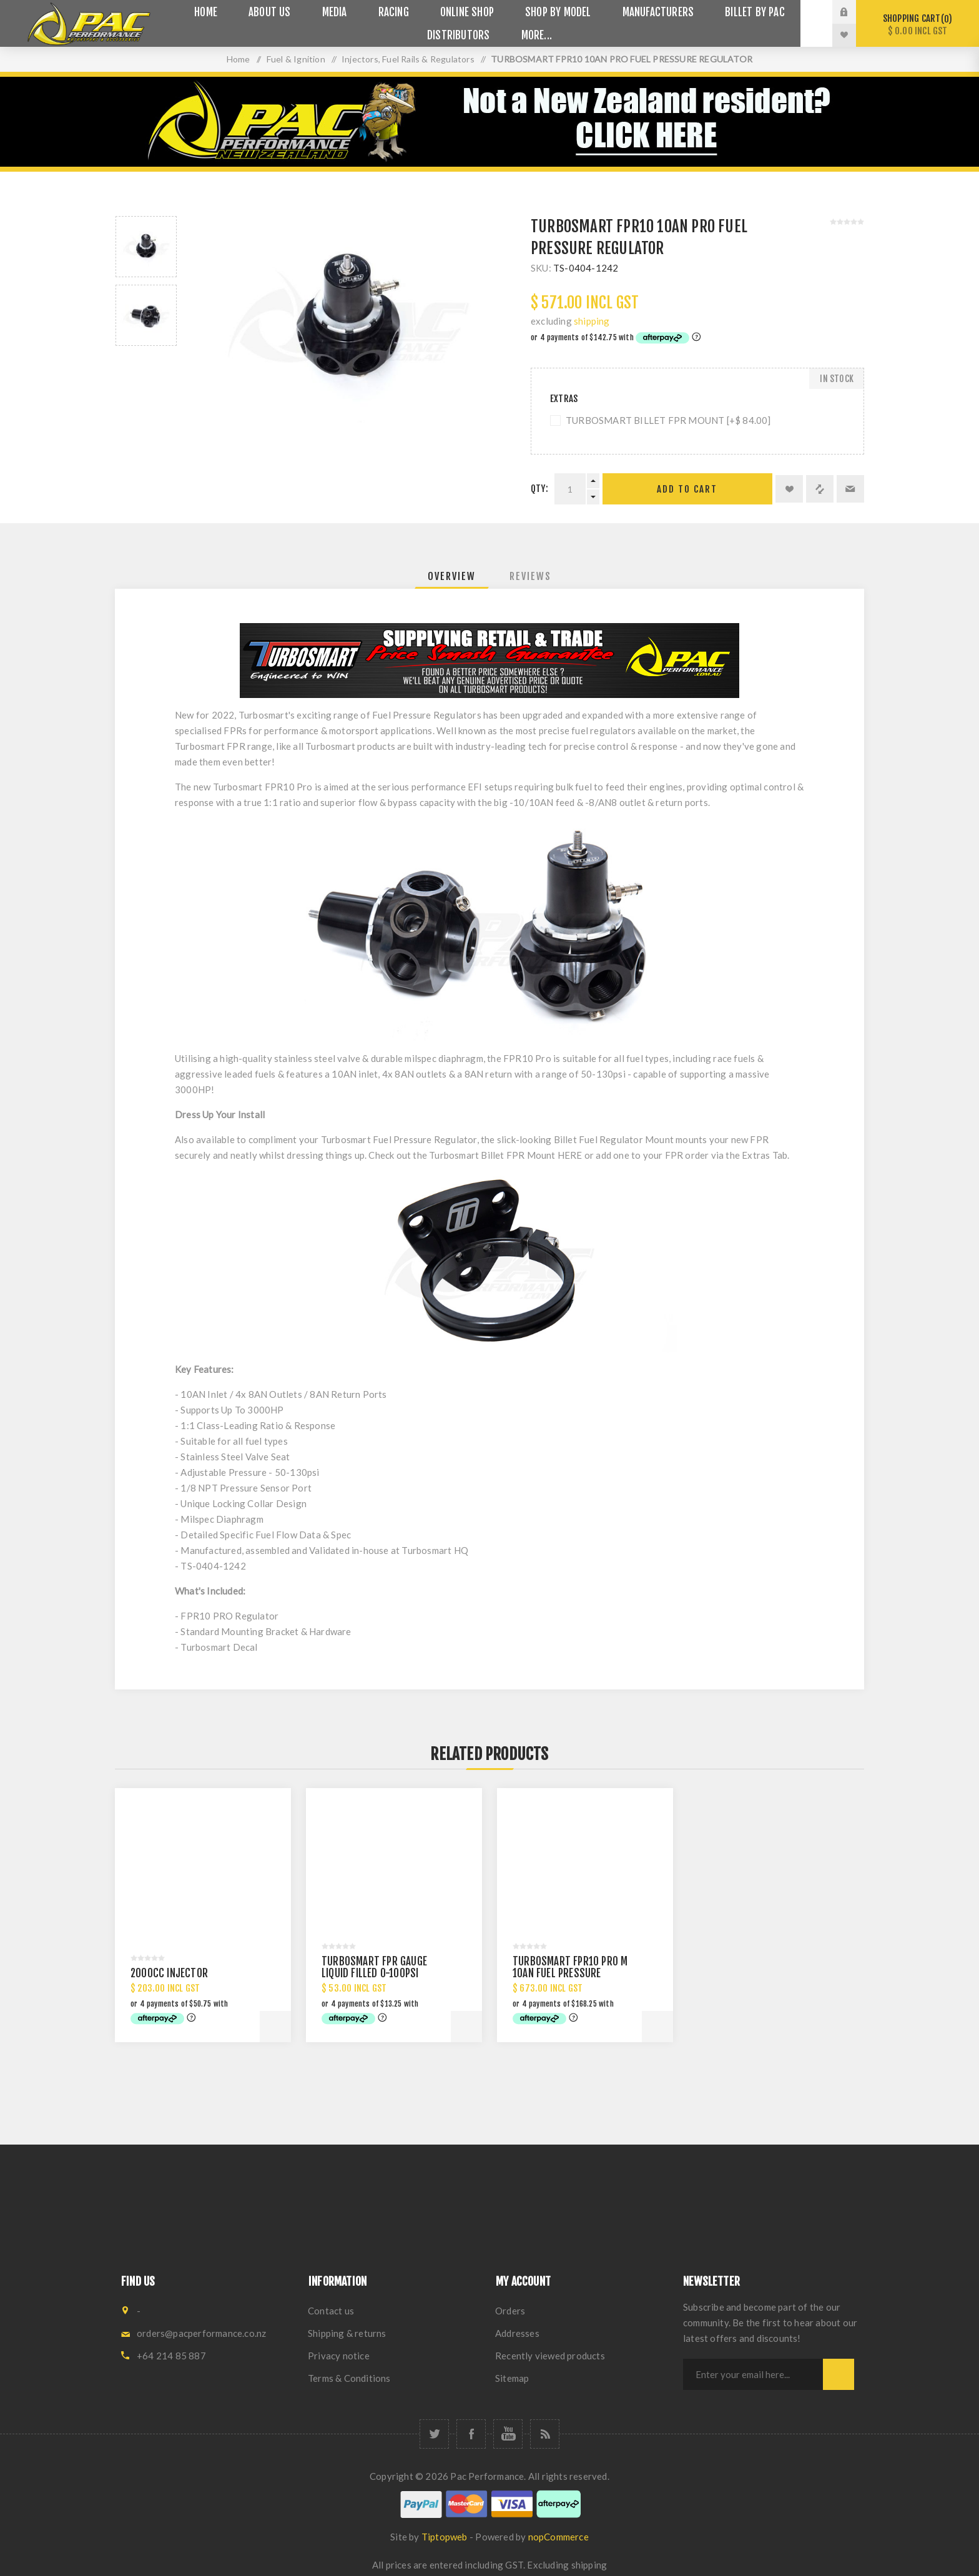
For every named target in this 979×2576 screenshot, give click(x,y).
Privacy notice (339, 2355)
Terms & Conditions (349, 2378)
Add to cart (687, 489)
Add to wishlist (789, 489)
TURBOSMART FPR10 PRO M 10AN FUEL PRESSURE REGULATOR (570, 1973)
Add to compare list (820, 489)
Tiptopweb (444, 2536)
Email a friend (850, 489)
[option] (146, 246)
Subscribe (838, 2374)
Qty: (539, 488)
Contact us (331, 2310)
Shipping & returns (347, 2333)
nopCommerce (558, 2536)
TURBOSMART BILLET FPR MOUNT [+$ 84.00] (668, 420)
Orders (510, 2310)
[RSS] (544, 2434)
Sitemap (512, 2378)
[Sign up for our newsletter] (753, 2374)
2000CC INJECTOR (169, 1973)
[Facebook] (471, 2434)
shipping (592, 321)
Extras (564, 399)
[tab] (451, 576)
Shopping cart (917, 24)
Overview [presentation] (452, 576)
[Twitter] (434, 2434)
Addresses (517, 2333)
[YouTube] (508, 2434)
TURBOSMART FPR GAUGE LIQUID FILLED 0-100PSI (374, 1967)
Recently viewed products (550, 2355)
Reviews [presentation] (530, 576)
